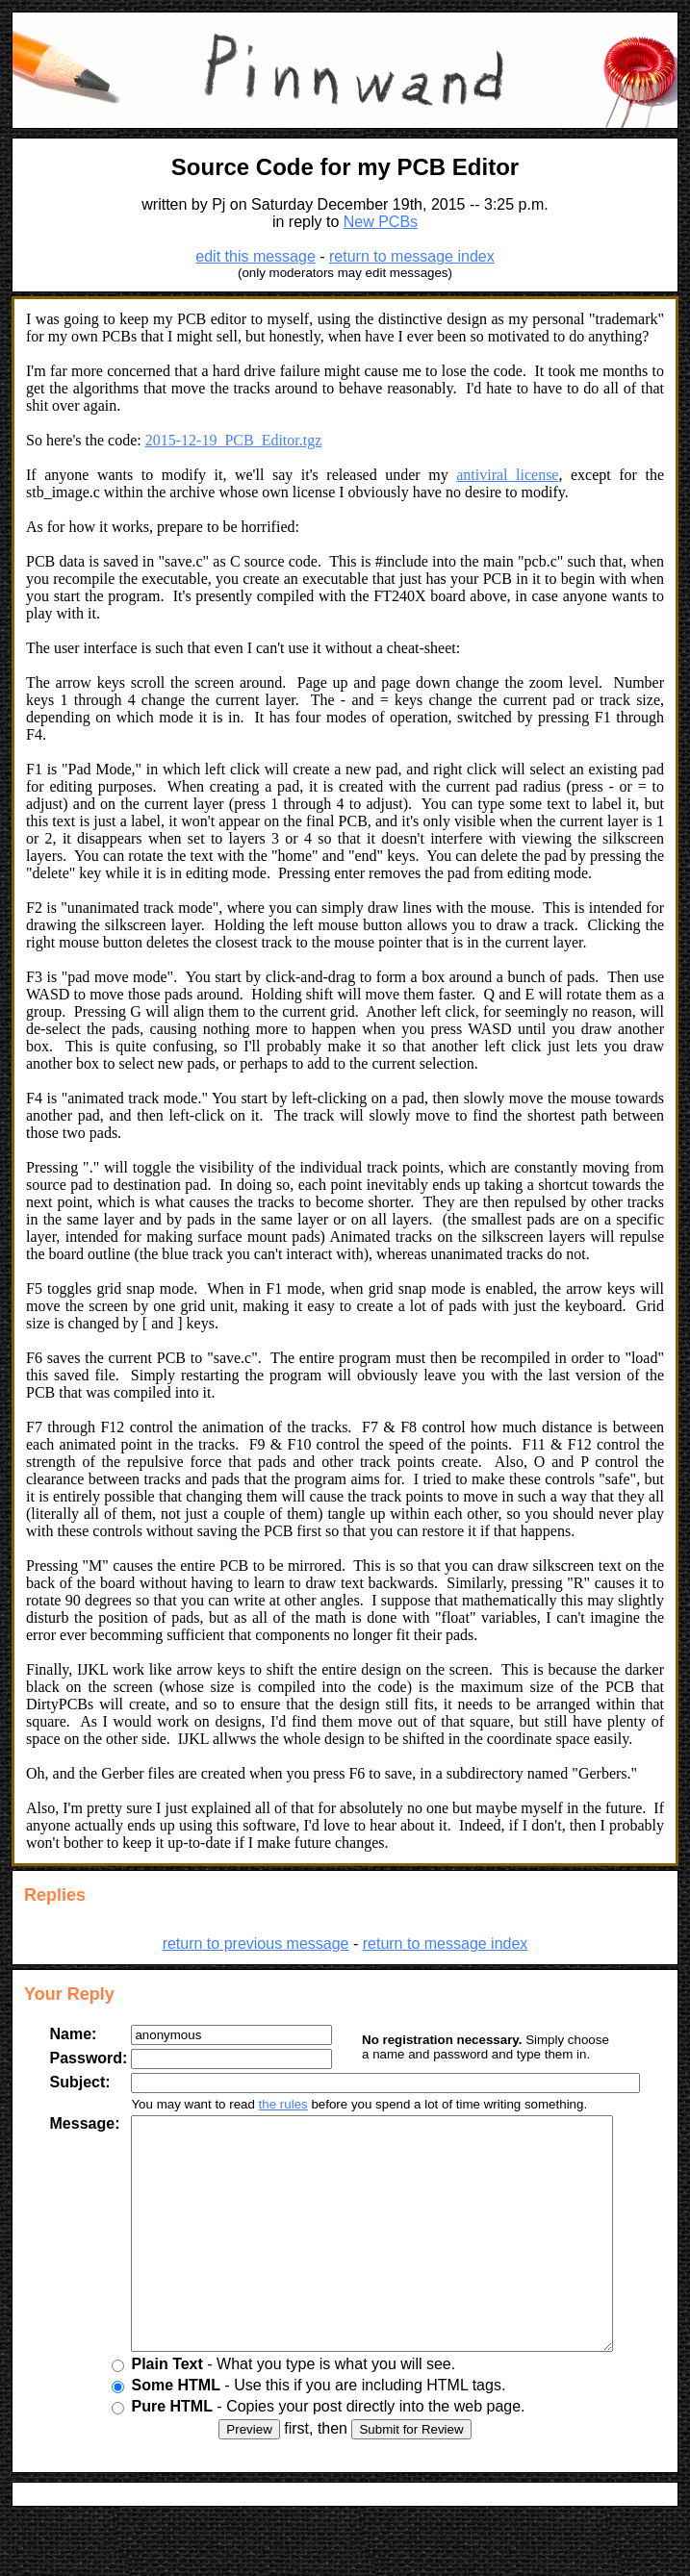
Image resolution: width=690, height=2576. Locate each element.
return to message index (412, 256)
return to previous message (256, 1943)
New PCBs (381, 222)
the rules (268, 2104)
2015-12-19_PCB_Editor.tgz (233, 440)
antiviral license (507, 475)
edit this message (255, 256)
